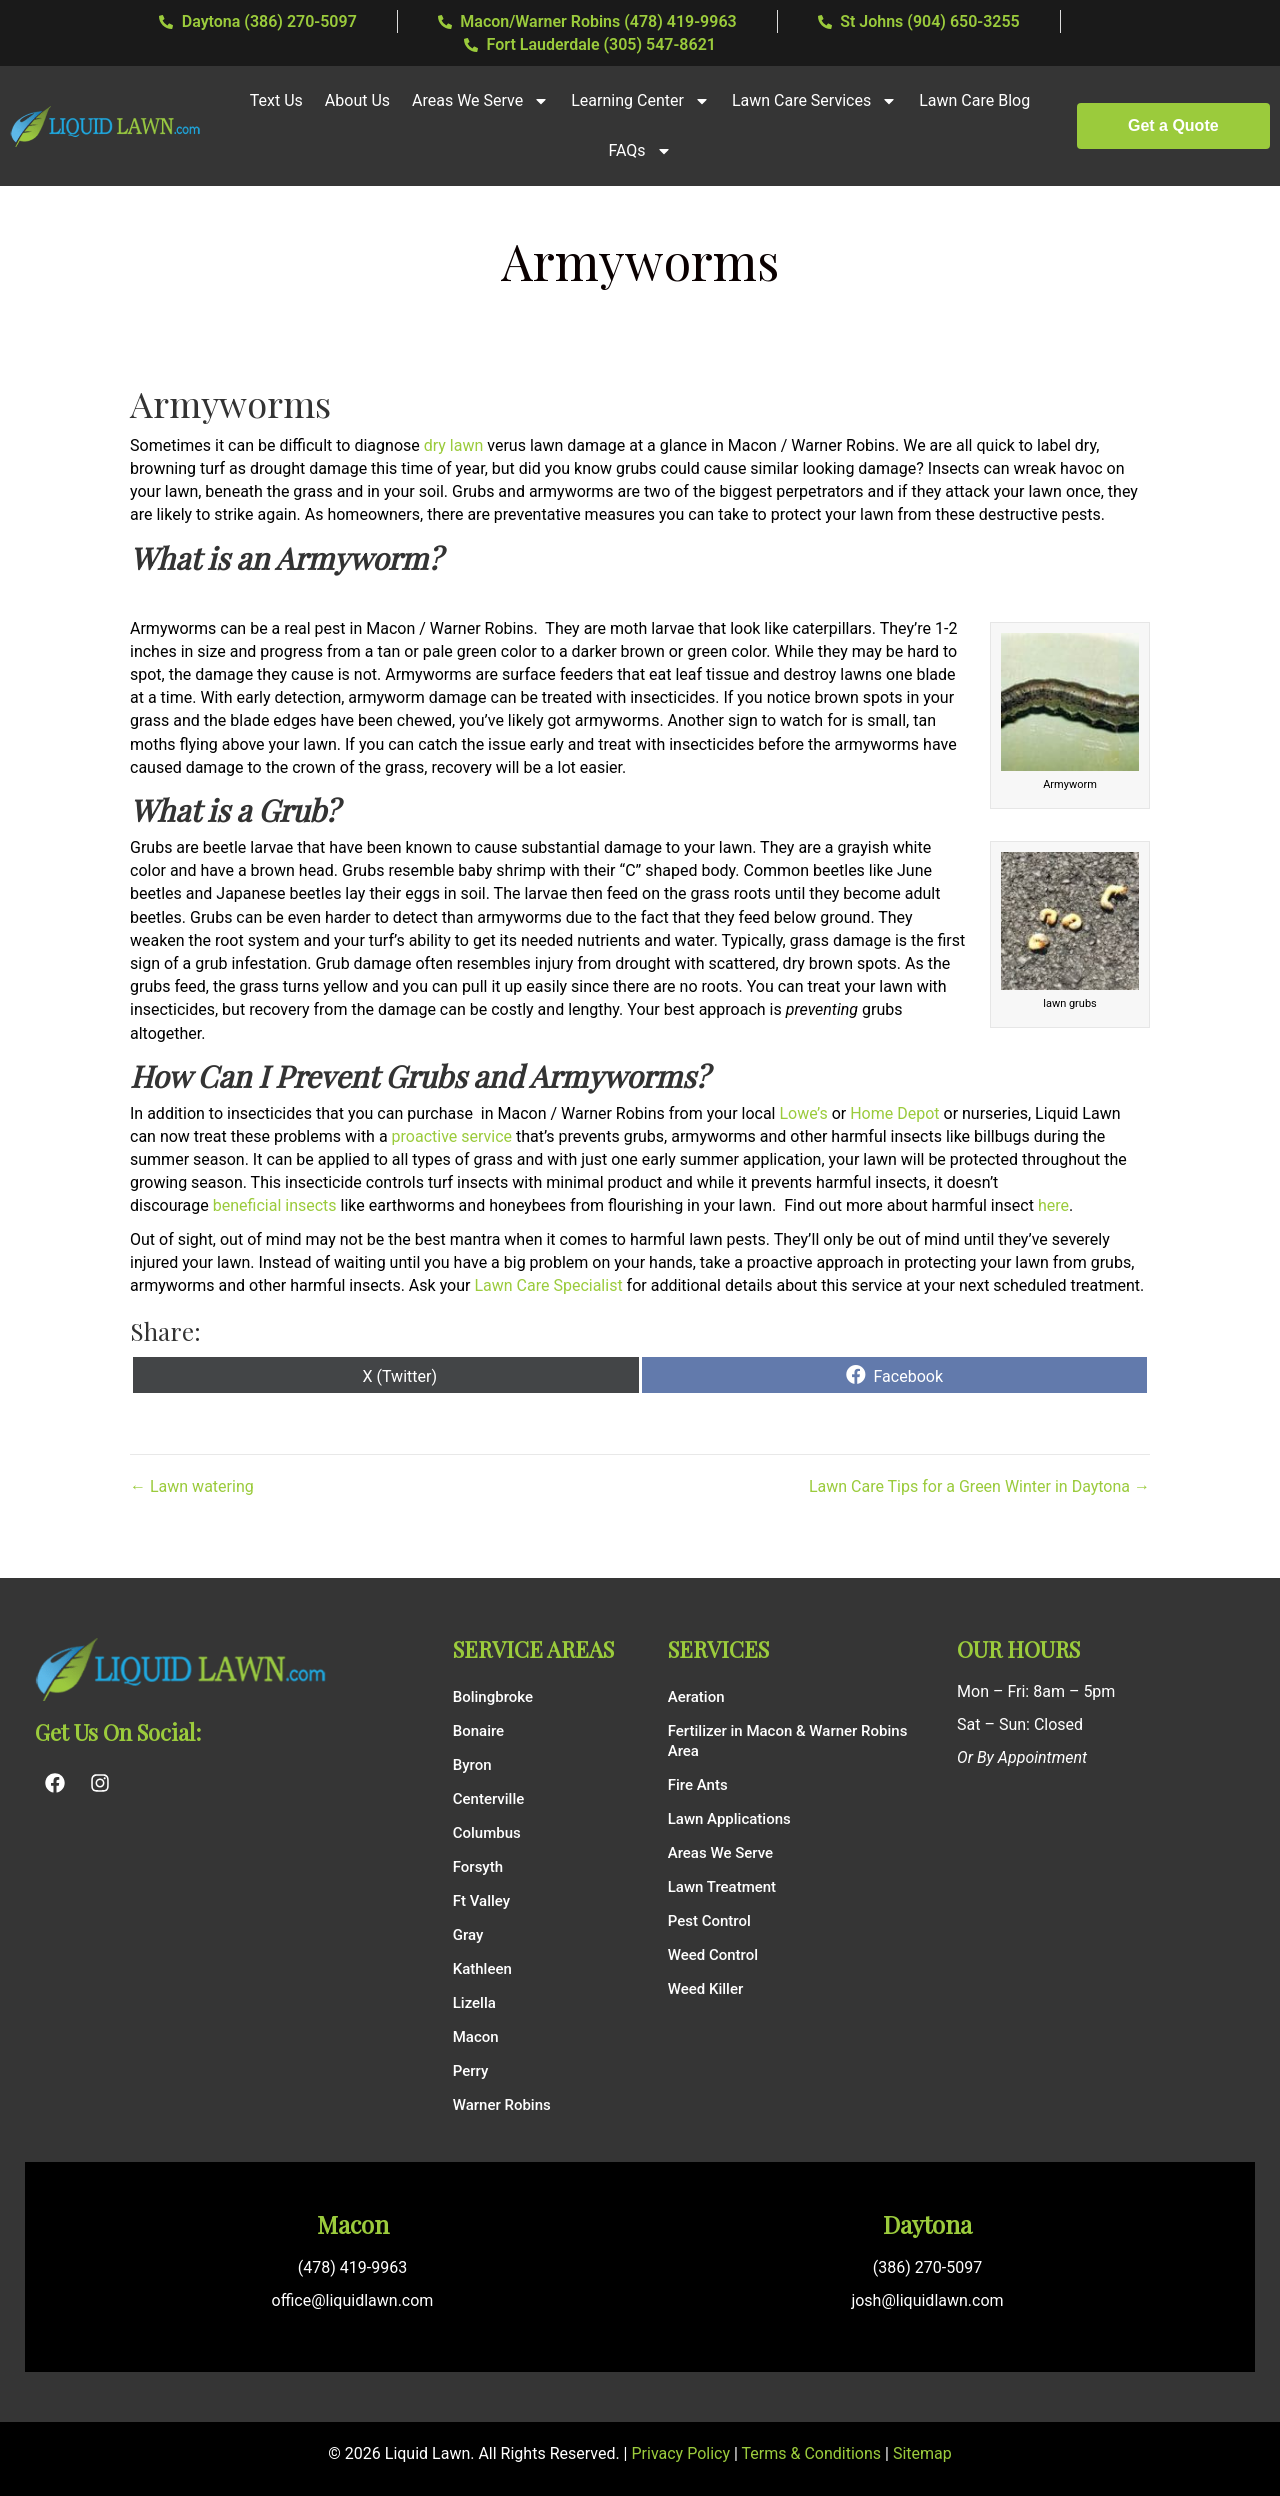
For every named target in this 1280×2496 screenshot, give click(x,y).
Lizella (474, 2003)
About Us (357, 100)
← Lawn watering (192, 1486)
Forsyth (478, 1867)
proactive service (452, 1136)
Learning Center (640, 101)
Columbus (487, 1833)
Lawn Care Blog (974, 100)
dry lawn (454, 445)
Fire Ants (698, 1785)
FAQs (639, 151)
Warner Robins (502, 2105)
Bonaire (478, 1731)
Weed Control (713, 1955)
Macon (476, 2037)
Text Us (276, 100)
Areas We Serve (480, 101)
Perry (471, 2071)
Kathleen (482, 1969)
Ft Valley (481, 1901)
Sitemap (922, 2453)
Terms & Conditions (812, 2453)
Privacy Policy (681, 2453)
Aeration (696, 1697)
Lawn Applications (729, 1819)
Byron (472, 1765)
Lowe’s (803, 1113)
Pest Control (709, 1921)
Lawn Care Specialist (548, 1285)
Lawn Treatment (722, 1887)
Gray (468, 1935)
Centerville (489, 1799)
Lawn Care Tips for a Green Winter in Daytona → (979, 1486)
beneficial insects (277, 1205)
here (1053, 1205)
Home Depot (894, 1113)
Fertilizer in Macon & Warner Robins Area (788, 1741)
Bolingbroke (493, 1697)
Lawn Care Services (814, 101)
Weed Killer (706, 1989)
